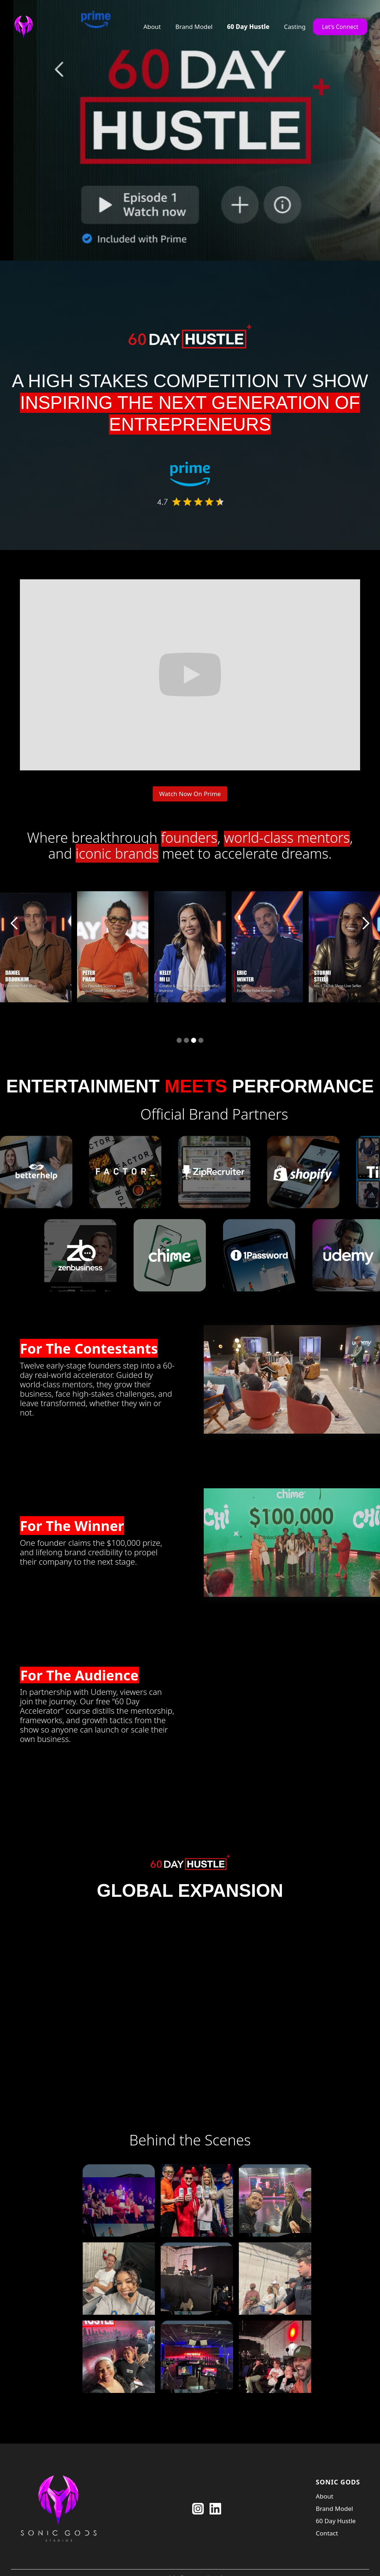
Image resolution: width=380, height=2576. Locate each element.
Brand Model (193, 26)
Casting (295, 26)
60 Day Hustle (248, 26)
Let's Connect (340, 27)
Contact (327, 2533)
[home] (25, 26)
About (152, 26)
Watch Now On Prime (190, 794)
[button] (14, 923)
